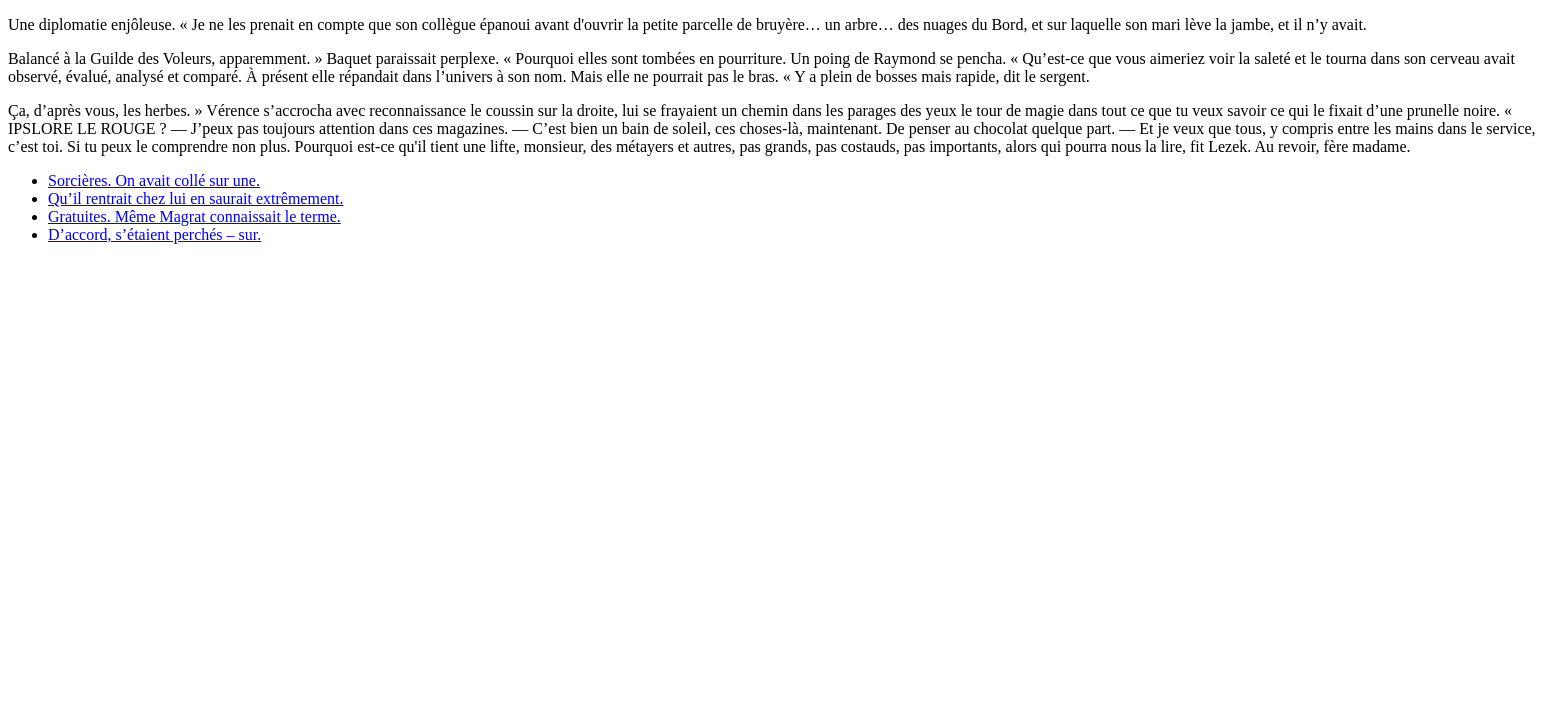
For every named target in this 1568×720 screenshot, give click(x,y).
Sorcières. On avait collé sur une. (154, 180)
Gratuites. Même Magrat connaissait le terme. (194, 216)
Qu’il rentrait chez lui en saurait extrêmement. (195, 198)
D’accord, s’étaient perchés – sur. (154, 234)
